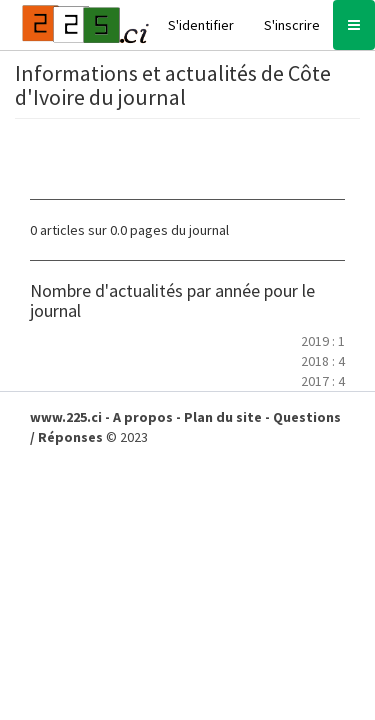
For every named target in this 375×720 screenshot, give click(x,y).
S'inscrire (292, 25)
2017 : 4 (323, 381)
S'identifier (201, 25)
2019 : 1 (323, 341)
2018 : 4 (323, 361)
